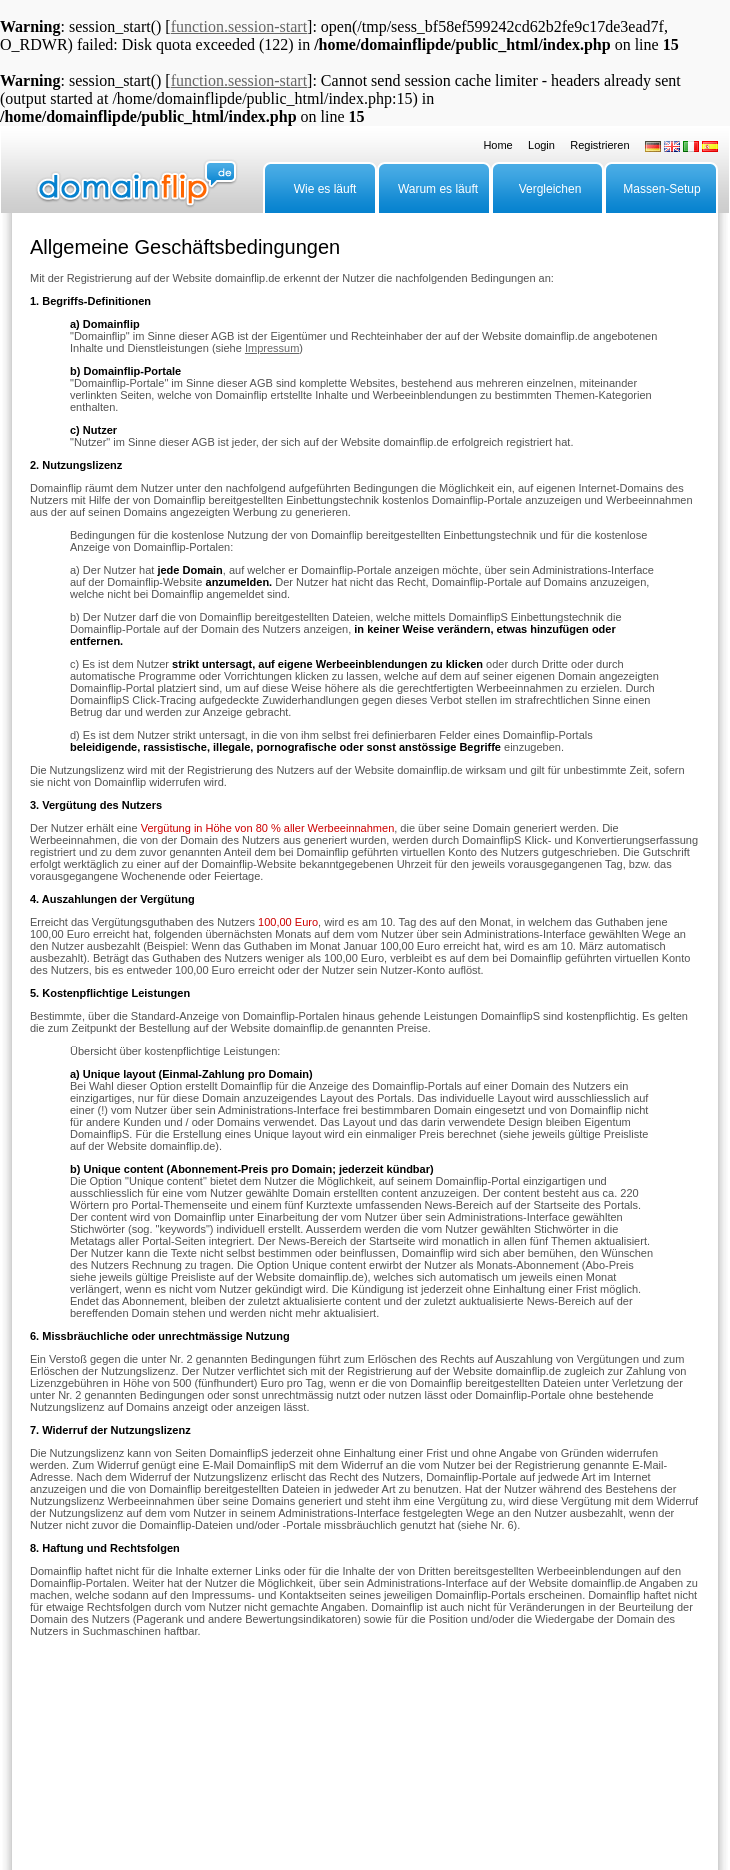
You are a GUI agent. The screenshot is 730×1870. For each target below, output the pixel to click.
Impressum (272, 348)
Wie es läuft (325, 189)
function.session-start (239, 26)
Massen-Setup (661, 189)
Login (541, 145)
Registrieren (599, 145)
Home (497, 145)
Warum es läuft (438, 189)
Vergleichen (550, 189)
